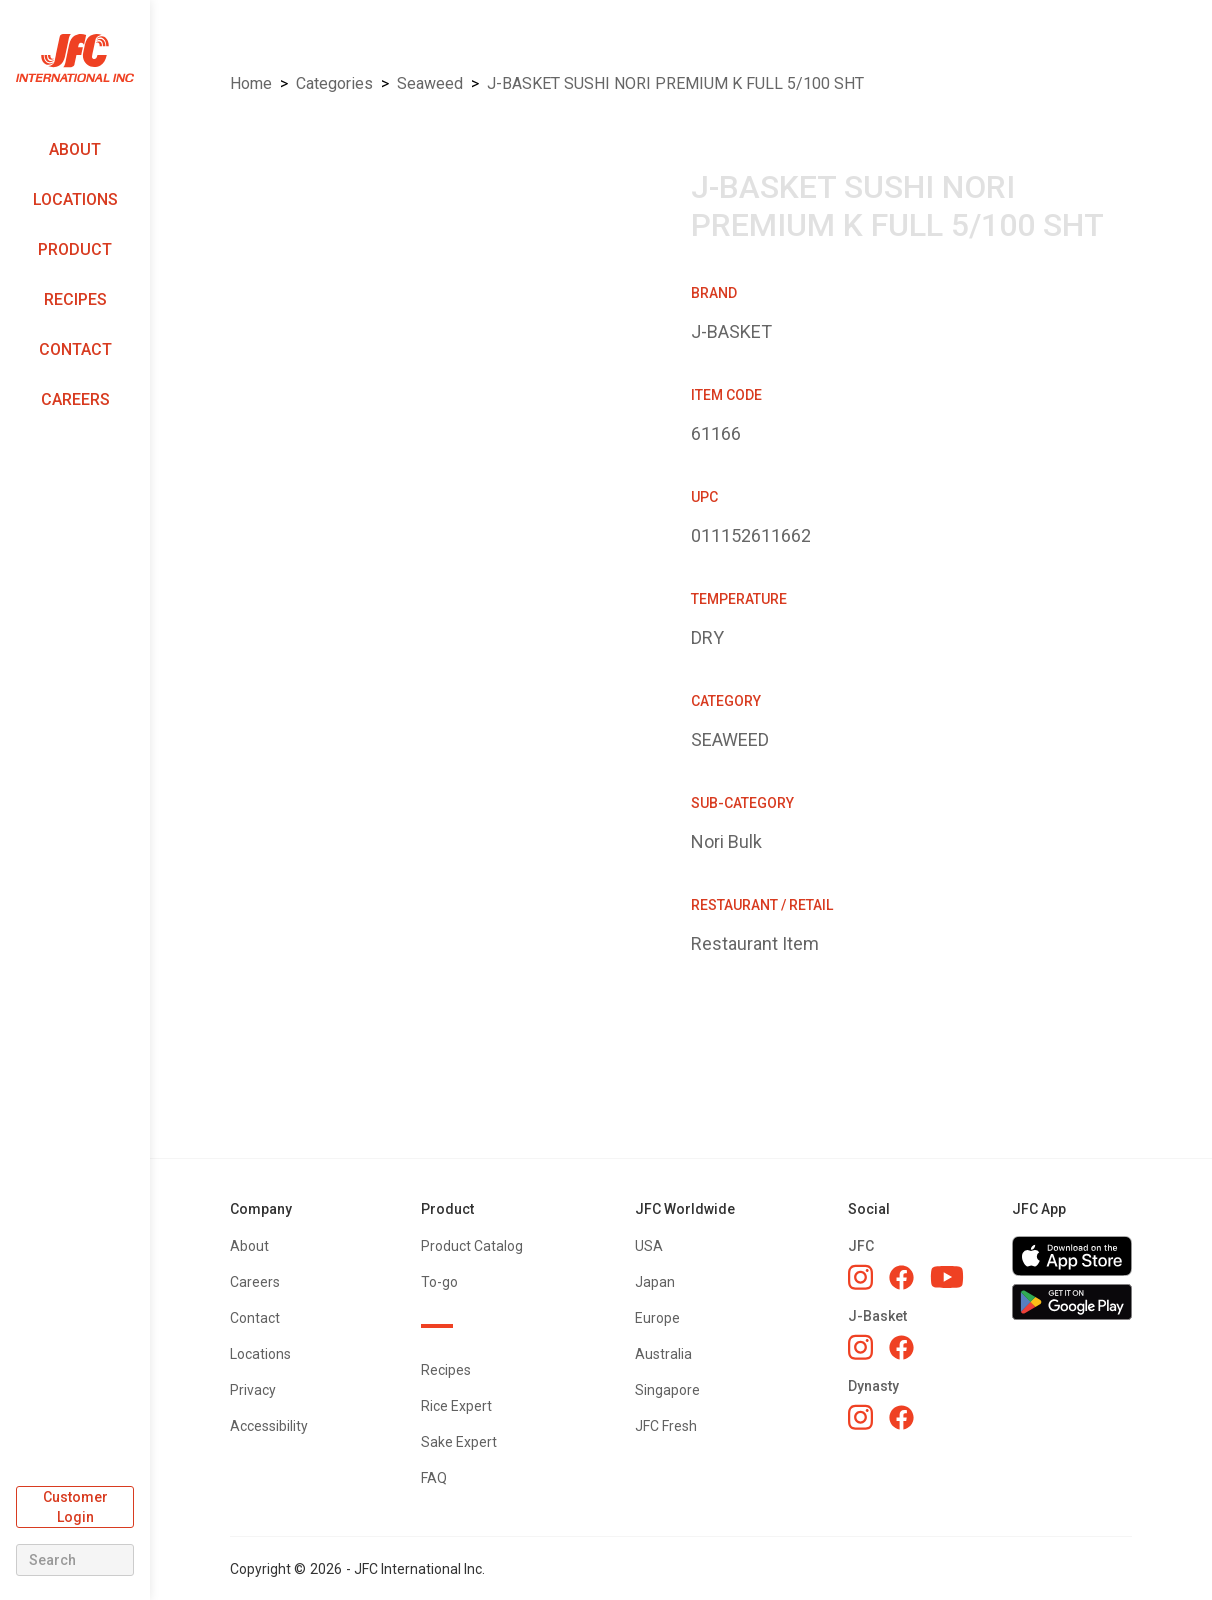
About (75, 149)
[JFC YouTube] (947, 1277)
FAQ (434, 1478)
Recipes (75, 299)
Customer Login (75, 1507)
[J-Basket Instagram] (860, 1347)
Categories (334, 83)
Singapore (667, 1390)
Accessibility (269, 1426)
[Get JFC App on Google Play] (1072, 1302)
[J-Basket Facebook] (901, 1347)
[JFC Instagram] (860, 1277)
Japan (655, 1282)
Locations (75, 199)
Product (75, 249)
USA (649, 1246)
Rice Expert (456, 1406)
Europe (657, 1318)
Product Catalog (472, 1246)
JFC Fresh (666, 1426)
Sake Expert (459, 1442)
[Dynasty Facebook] (901, 1417)
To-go (439, 1282)
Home (251, 83)
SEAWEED (430, 83)
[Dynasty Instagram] (860, 1417)
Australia (663, 1354)
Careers (75, 399)
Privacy (253, 1390)
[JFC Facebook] (901, 1277)
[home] (75, 58)
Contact (75, 349)
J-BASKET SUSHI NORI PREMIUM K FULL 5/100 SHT (675, 83)
